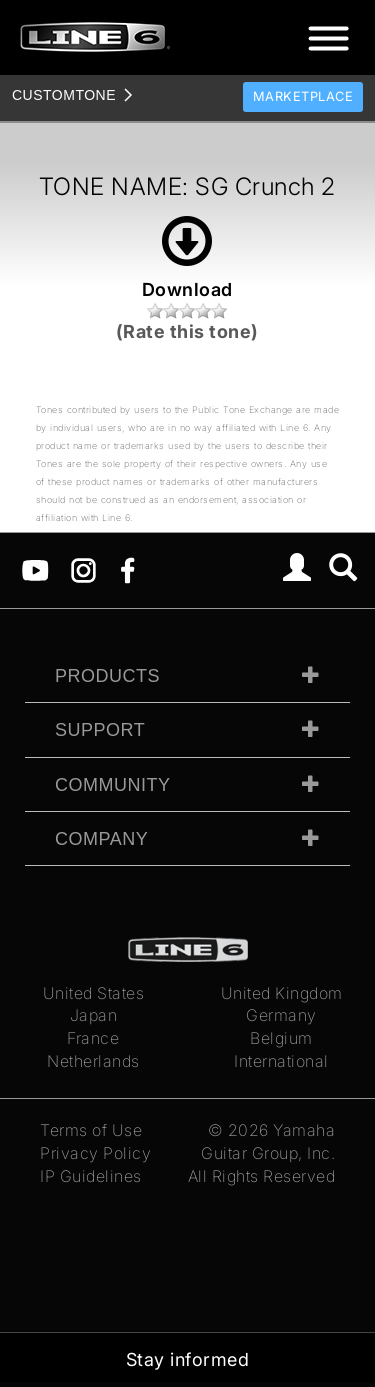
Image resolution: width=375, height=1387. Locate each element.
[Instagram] (83, 569)
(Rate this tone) (187, 331)
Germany (281, 1015)
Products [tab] (107, 676)
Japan (94, 1015)
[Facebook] (127, 569)
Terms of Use (91, 1130)
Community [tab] (113, 785)
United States (94, 993)
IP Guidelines (91, 1176)
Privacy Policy (95, 1153)
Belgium (281, 1038)
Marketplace (303, 96)
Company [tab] (101, 839)
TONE (64, 95)
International (281, 1061)
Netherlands (93, 1061)
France (93, 1038)
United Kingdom (282, 993)
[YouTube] (35, 569)
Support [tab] (100, 730)
